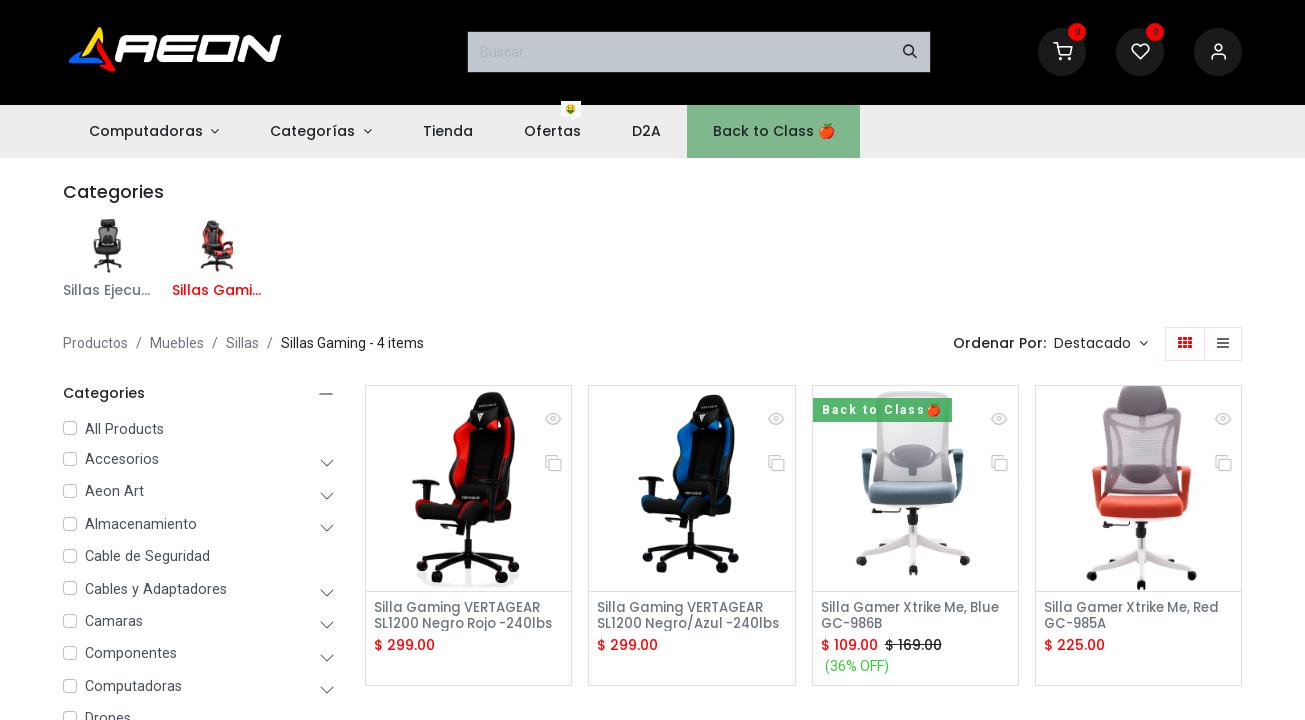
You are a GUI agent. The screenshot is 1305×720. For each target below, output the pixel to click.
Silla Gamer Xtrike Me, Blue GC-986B (899, 617)
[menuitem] (154, 131)
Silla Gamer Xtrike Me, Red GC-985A (1138, 617)
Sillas (242, 343)
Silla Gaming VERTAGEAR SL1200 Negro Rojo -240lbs (463, 617)
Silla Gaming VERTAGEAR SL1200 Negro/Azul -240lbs (686, 617)
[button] (1101, 344)
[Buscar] (910, 52)
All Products (124, 429)
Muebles (177, 343)
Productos (95, 343)
